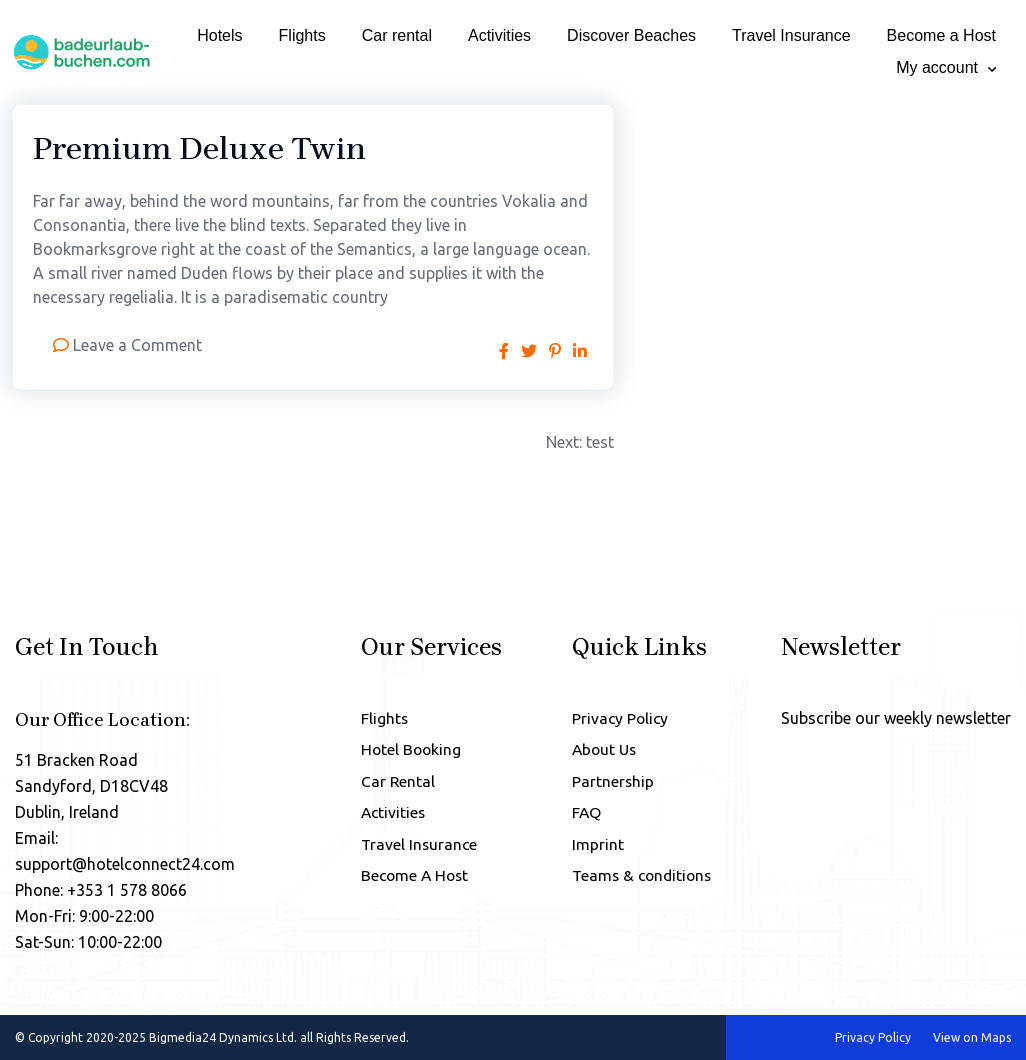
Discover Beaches (631, 35)
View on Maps (972, 1037)
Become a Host (941, 35)
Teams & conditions (640, 883)
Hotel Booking (408, 751)
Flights (302, 35)
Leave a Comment (137, 345)
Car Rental (394, 784)
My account (937, 67)
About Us (601, 751)
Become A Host (413, 883)
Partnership (608, 784)
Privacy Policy (616, 718)
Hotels (219, 35)
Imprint (593, 850)
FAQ (582, 817)
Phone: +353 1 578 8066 (101, 890)
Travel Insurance (791, 35)
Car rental (397, 35)
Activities (499, 35)
